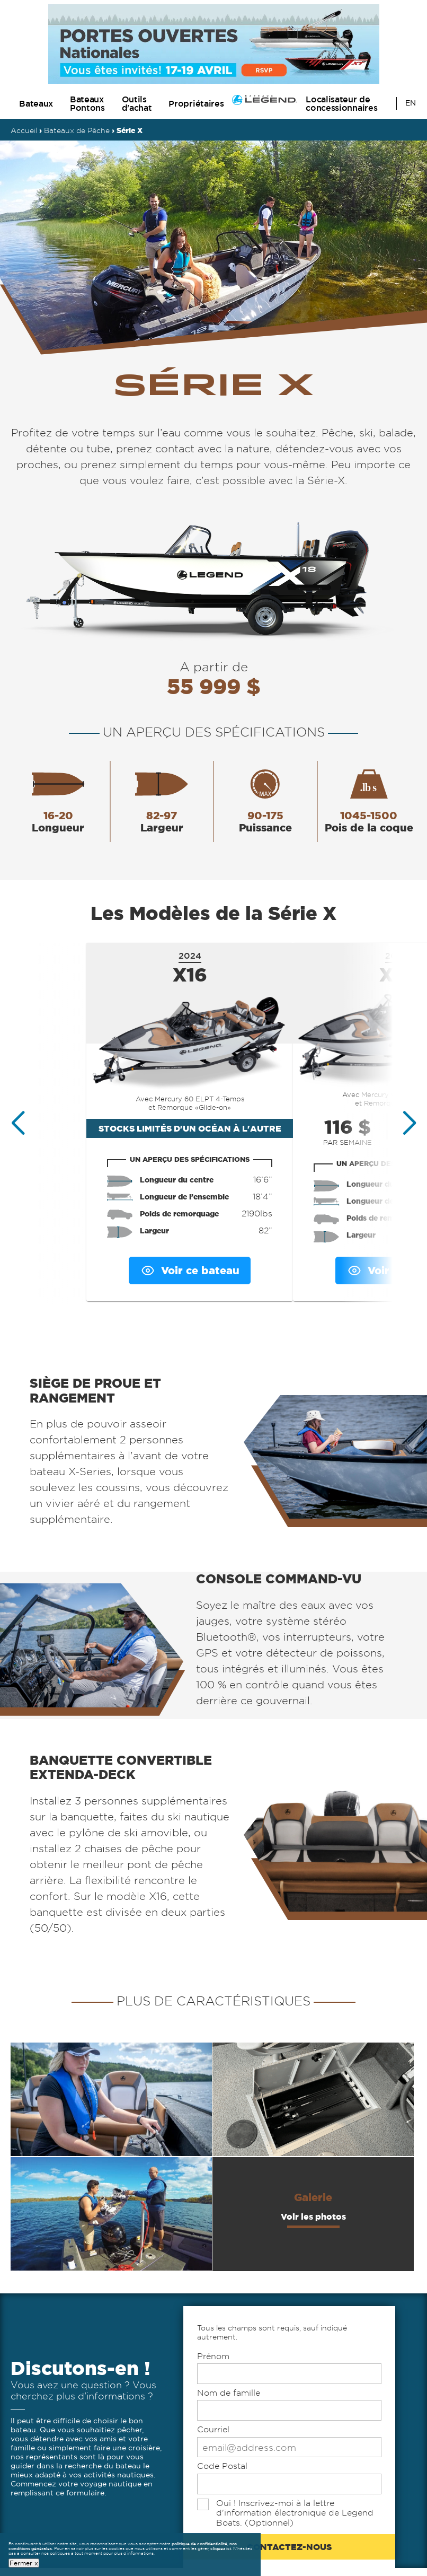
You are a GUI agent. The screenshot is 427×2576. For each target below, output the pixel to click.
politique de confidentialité (199, 2544)
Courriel (213, 2429)
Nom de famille (228, 2392)
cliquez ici (220, 2548)
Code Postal (222, 2465)
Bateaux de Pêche (77, 130)
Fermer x (24, 2562)
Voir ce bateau (189, 1270)
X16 (190, 974)
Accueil (24, 130)
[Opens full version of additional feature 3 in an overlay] (111, 2214)
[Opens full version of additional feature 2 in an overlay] (313, 2099)
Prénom (213, 2356)
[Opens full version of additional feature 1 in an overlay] (111, 2099)
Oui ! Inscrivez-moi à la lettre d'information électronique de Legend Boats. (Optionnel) (294, 2513)
